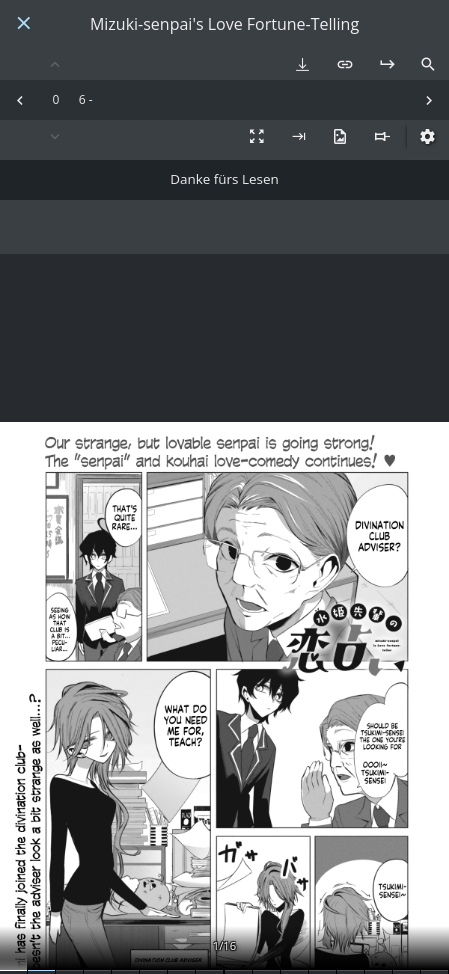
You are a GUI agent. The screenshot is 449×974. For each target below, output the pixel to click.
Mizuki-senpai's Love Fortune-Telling (224, 24)
